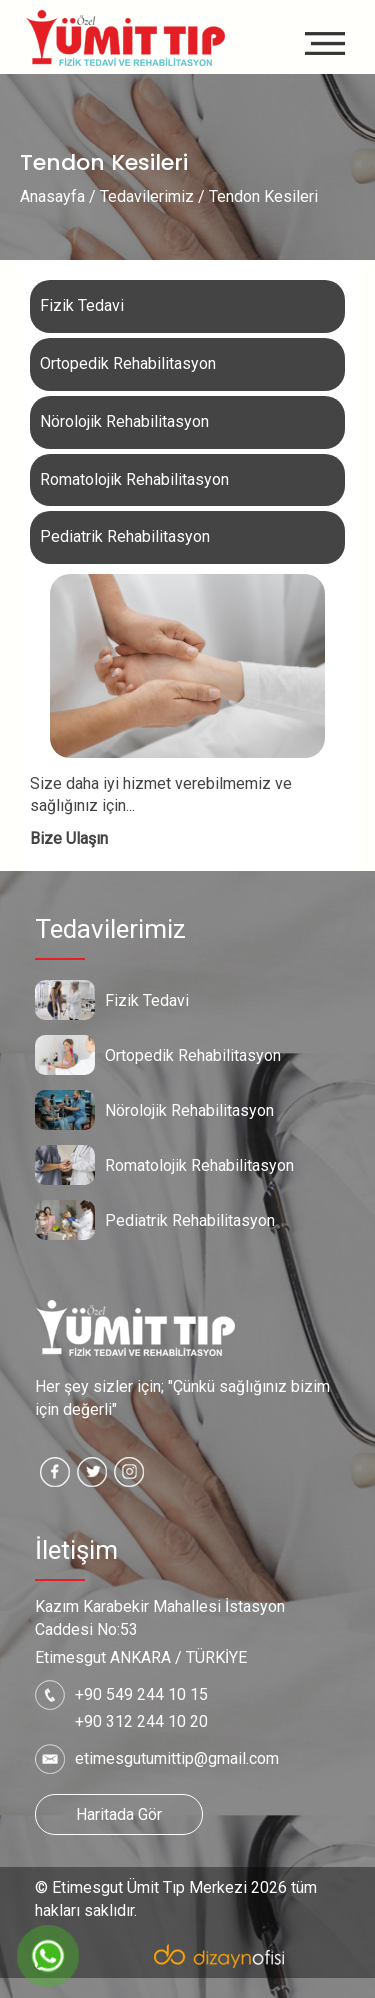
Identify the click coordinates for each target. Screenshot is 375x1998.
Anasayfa (52, 196)
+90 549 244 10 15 (141, 1694)
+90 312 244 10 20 (141, 1721)
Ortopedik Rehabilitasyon (128, 363)
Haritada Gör (119, 1814)
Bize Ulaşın (69, 838)
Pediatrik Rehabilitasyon (125, 536)
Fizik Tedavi (82, 305)
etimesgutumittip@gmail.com (177, 1758)
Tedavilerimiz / (152, 196)
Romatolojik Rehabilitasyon (134, 479)
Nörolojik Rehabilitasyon (124, 421)
